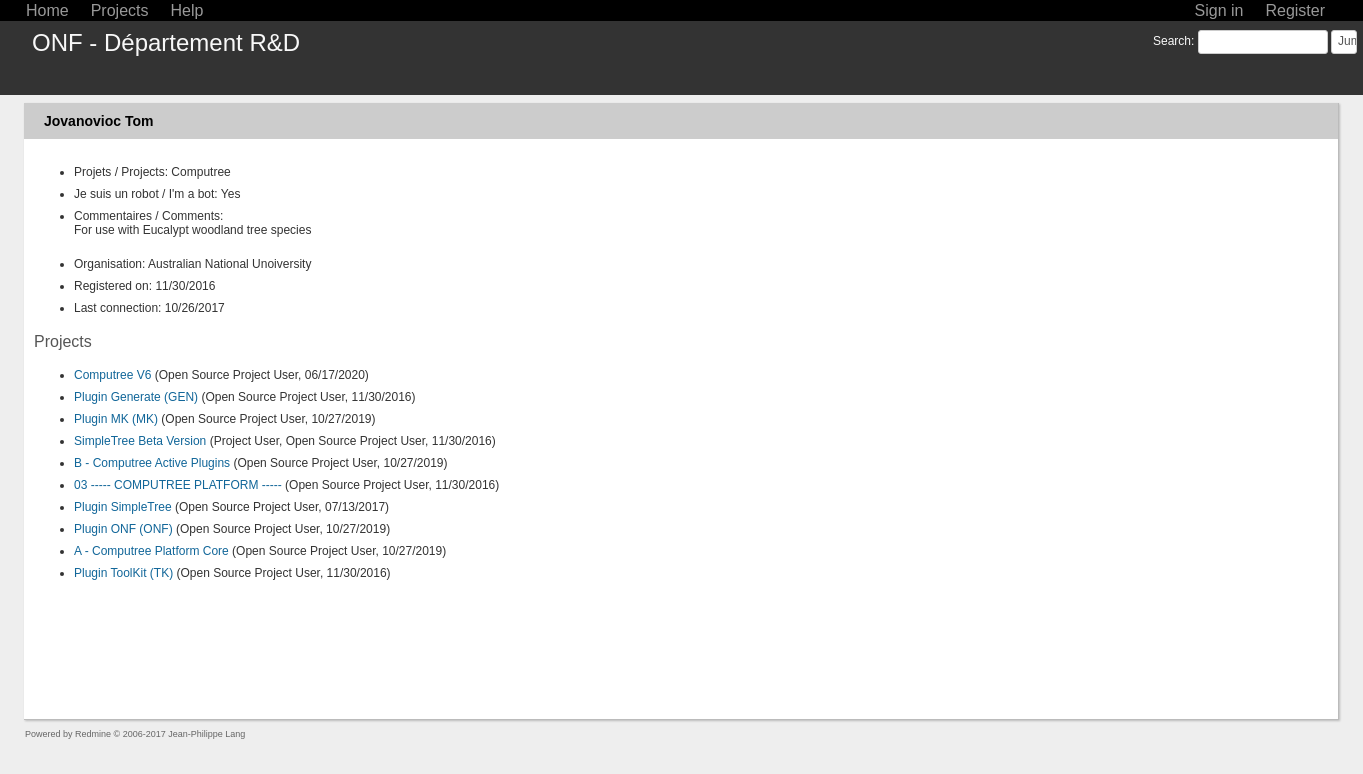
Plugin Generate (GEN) (136, 397)
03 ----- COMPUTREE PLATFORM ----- (178, 485)
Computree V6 (112, 375)
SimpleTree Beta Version (140, 441)
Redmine (93, 734)
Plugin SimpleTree (123, 507)
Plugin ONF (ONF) (123, 529)
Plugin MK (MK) (116, 419)
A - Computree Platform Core (151, 551)
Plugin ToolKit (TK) (123, 573)
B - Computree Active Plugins (152, 463)
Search (1172, 41)
